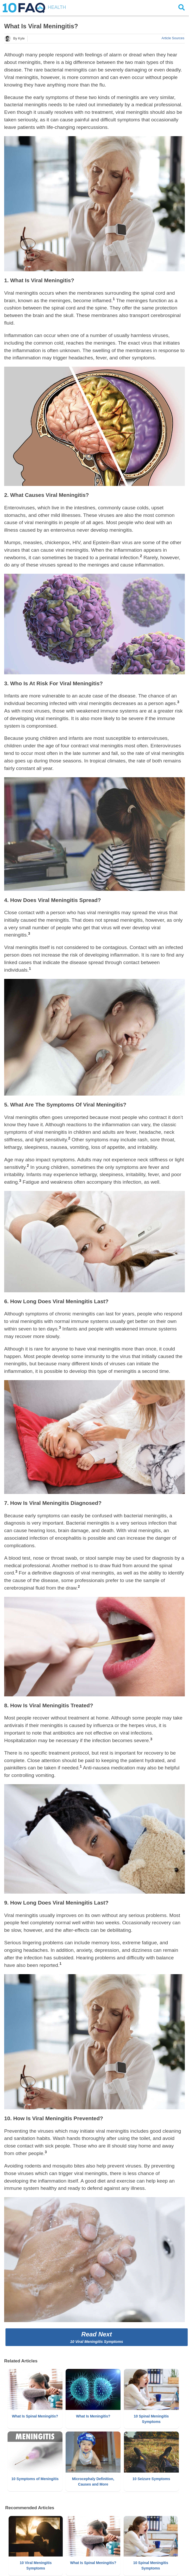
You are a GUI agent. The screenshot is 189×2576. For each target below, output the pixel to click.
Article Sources (173, 38)
